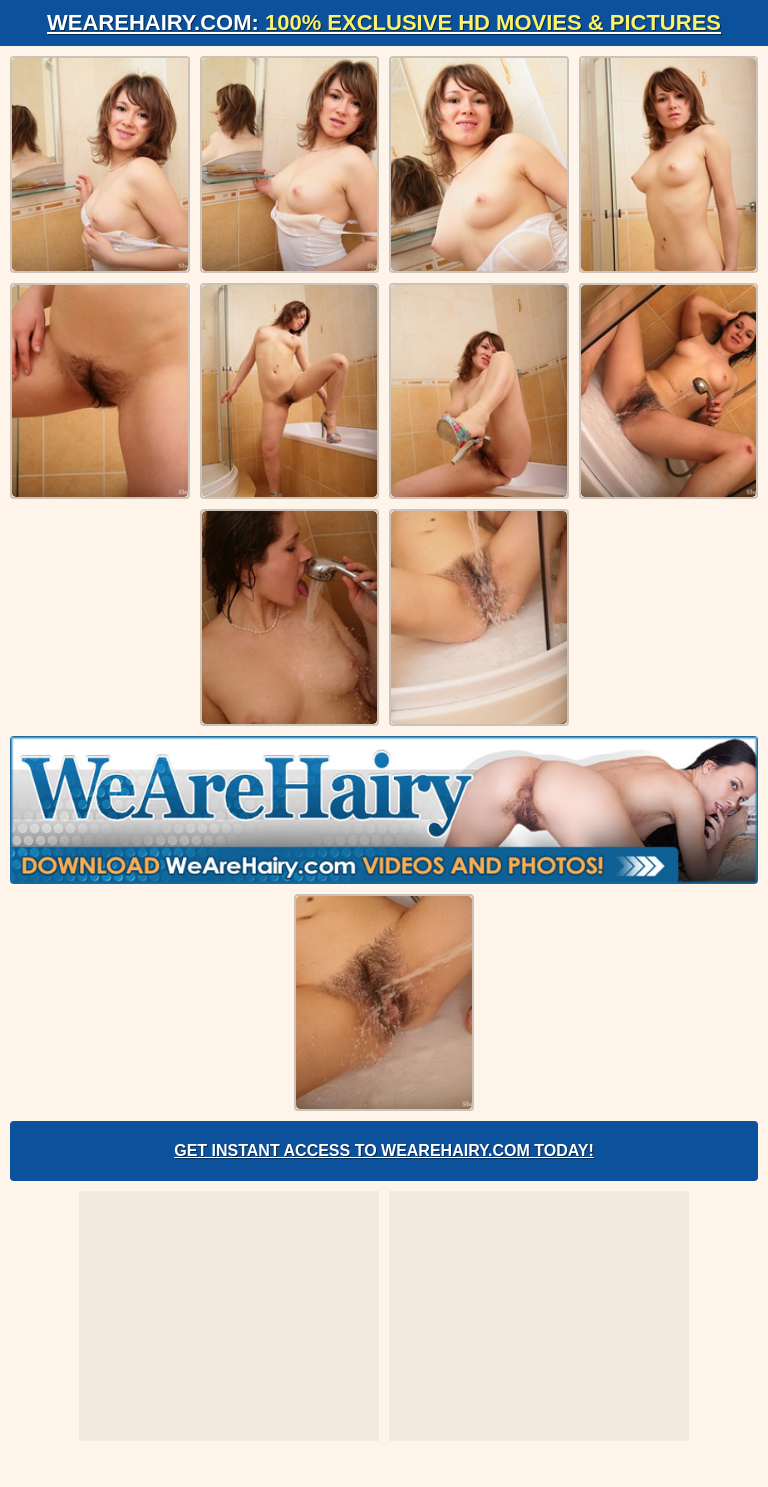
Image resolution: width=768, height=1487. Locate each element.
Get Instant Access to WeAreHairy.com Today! (384, 1150)
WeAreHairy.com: (384, 22)
